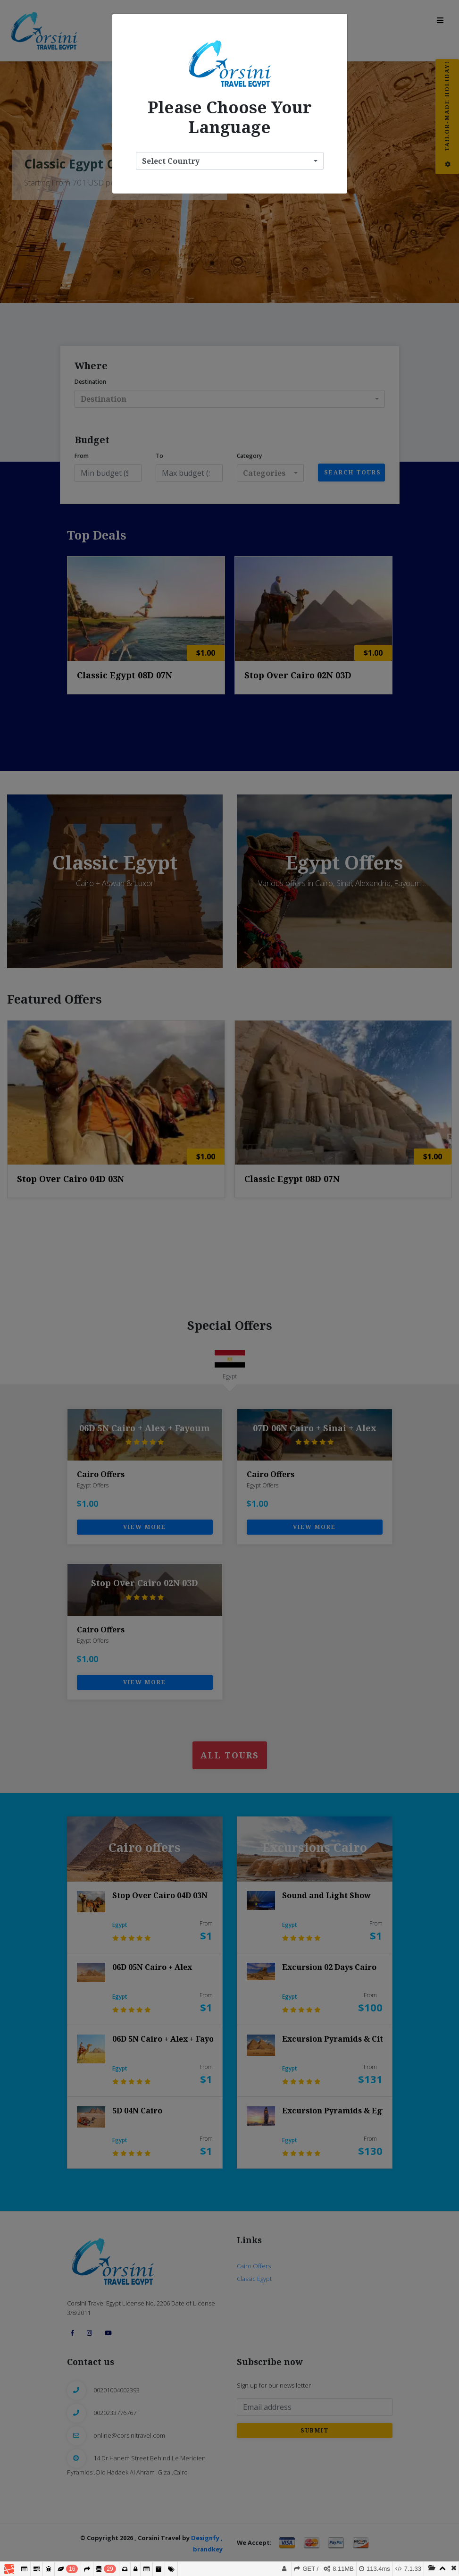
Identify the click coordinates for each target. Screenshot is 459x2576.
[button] (230, 161)
